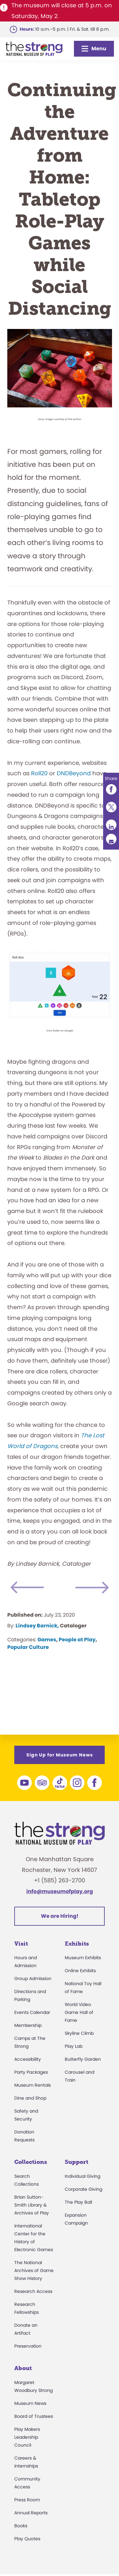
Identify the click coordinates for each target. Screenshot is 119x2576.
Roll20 (39, 773)
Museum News (30, 2403)
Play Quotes (27, 2539)
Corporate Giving (83, 2189)
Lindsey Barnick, (37, 1625)
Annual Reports (31, 2513)
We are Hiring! (59, 1916)
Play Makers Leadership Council (27, 2437)
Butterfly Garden (83, 2059)
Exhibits (77, 1943)
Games (46, 1639)
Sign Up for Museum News (59, 1755)
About (23, 2368)
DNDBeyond (74, 773)
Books (20, 2526)
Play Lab (74, 2046)
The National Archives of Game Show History (34, 2270)
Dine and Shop (30, 2098)
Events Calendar (32, 2012)
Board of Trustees (33, 2416)
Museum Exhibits (83, 1957)
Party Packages (31, 2072)
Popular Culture (28, 1647)
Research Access (33, 2291)
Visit (21, 1943)
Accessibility (27, 2059)
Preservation (28, 2346)
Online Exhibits (80, 1970)
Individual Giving (82, 2176)
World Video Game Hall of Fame (79, 2012)
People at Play (77, 1639)
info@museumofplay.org (59, 1891)
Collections (30, 2161)
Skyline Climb (79, 2033)
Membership (28, 2025)
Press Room (27, 2500)
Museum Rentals (32, 2085)
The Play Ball (78, 2202)
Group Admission (32, 1978)
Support (76, 2161)
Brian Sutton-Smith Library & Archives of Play (31, 2205)
